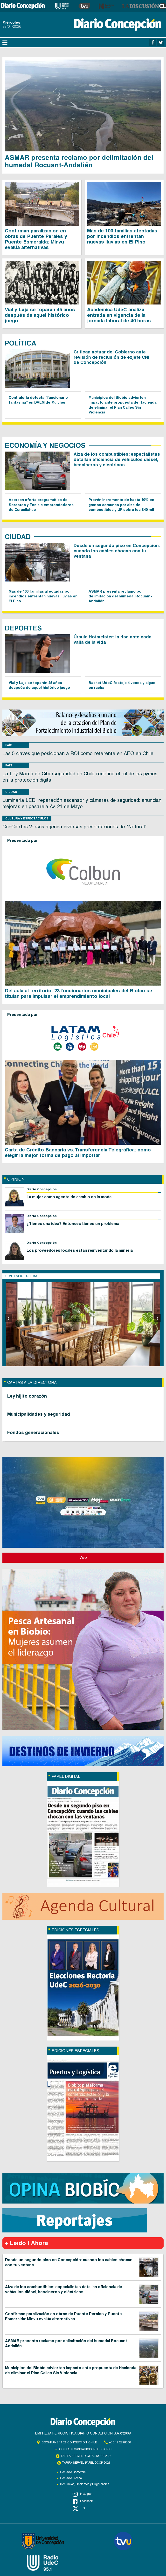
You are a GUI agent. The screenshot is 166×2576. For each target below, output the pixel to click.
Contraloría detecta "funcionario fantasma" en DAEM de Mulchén (38, 399)
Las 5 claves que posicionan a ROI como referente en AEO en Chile (77, 753)
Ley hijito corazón (27, 1396)
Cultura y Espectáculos (26, 818)
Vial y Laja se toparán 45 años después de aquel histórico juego (40, 315)
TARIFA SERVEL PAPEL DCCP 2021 (86, 2462)
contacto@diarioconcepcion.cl (86, 2449)
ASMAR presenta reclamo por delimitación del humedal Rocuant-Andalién (79, 161)
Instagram (83, 2494)
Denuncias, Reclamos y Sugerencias (84, 2484)
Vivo (83, 1557)
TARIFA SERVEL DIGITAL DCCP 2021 (86, 2456)
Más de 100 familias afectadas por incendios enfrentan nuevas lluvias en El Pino (122, 236)
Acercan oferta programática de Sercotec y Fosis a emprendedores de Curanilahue (41, 505)
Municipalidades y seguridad (38, 1414)
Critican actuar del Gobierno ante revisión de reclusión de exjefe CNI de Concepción (111, 357)
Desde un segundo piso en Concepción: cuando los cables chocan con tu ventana (117, 550)
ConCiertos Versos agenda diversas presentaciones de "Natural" (74, 827)
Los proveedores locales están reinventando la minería (80, 1250)
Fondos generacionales (33, 1432)
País (8, 745)
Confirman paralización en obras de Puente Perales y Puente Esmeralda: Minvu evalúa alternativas (36, 239)
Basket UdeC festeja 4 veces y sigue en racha (122, 685)
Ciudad (11, 792)
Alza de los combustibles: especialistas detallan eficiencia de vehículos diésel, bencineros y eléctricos (117, 459)
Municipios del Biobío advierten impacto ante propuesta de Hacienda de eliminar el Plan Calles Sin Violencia (123, 404)
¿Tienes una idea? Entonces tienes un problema (73, 1223)
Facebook (83, 2501)
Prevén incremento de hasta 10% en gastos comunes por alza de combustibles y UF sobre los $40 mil (121, 505)
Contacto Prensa (71, 2478)
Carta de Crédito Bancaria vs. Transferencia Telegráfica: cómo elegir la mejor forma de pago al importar (78, 1152)
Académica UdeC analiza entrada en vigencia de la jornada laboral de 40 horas (119, 315)
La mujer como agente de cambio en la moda (69, 1197)
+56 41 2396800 (120, 2442)
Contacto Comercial (73, 2472)
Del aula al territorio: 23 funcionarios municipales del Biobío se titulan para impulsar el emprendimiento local (78, 993)
